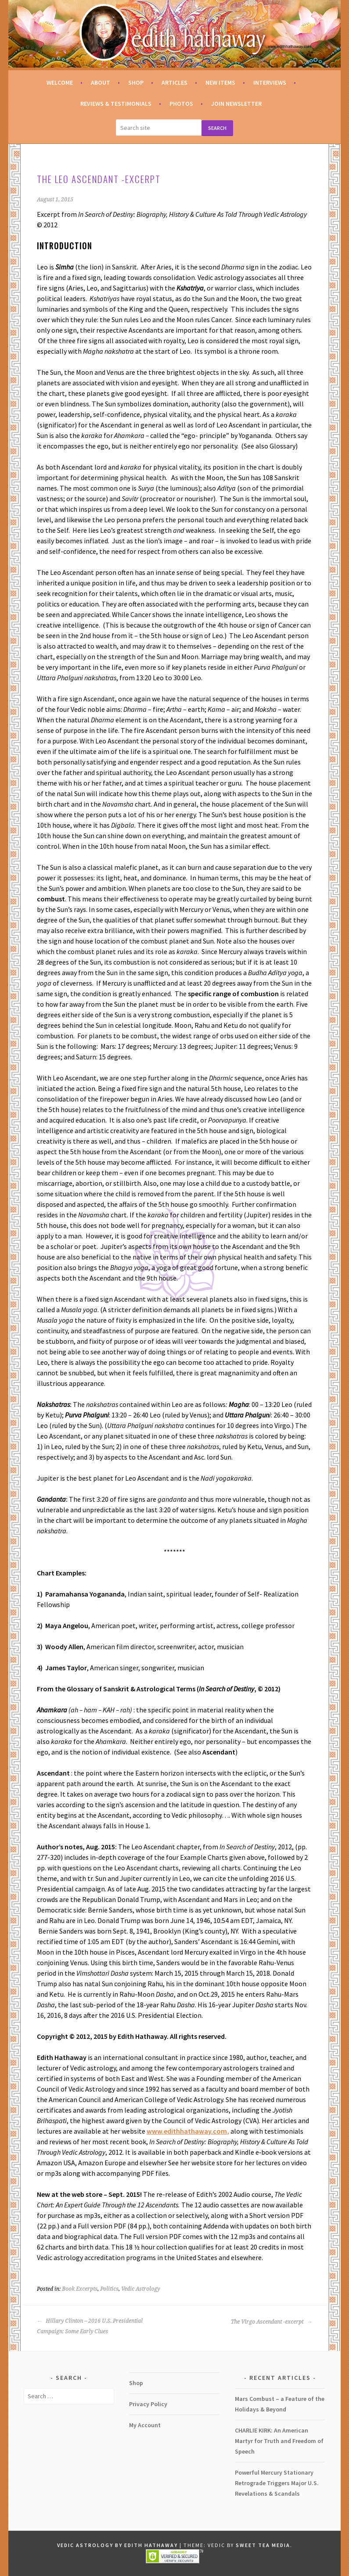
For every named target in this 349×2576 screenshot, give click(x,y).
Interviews (269, 82)
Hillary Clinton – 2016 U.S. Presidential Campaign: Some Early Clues (90, 2326)
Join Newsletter (236, 104)
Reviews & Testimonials (115, 104)
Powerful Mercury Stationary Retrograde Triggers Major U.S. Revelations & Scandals (277, 2482)
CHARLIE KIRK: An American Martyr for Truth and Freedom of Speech (279, 2440)
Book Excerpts (79, 2289)
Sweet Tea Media (263, 2545)
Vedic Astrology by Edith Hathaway (117, 2545)
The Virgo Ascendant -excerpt (271, 2322)
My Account (145, 2425)
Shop (136, 82)
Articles (174, 82)
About (100, 82)
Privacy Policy (148, 2404)
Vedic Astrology (140, 2289)
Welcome (60, 82)
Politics (109, 2289)
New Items (220, 82)
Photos (181, 104)
